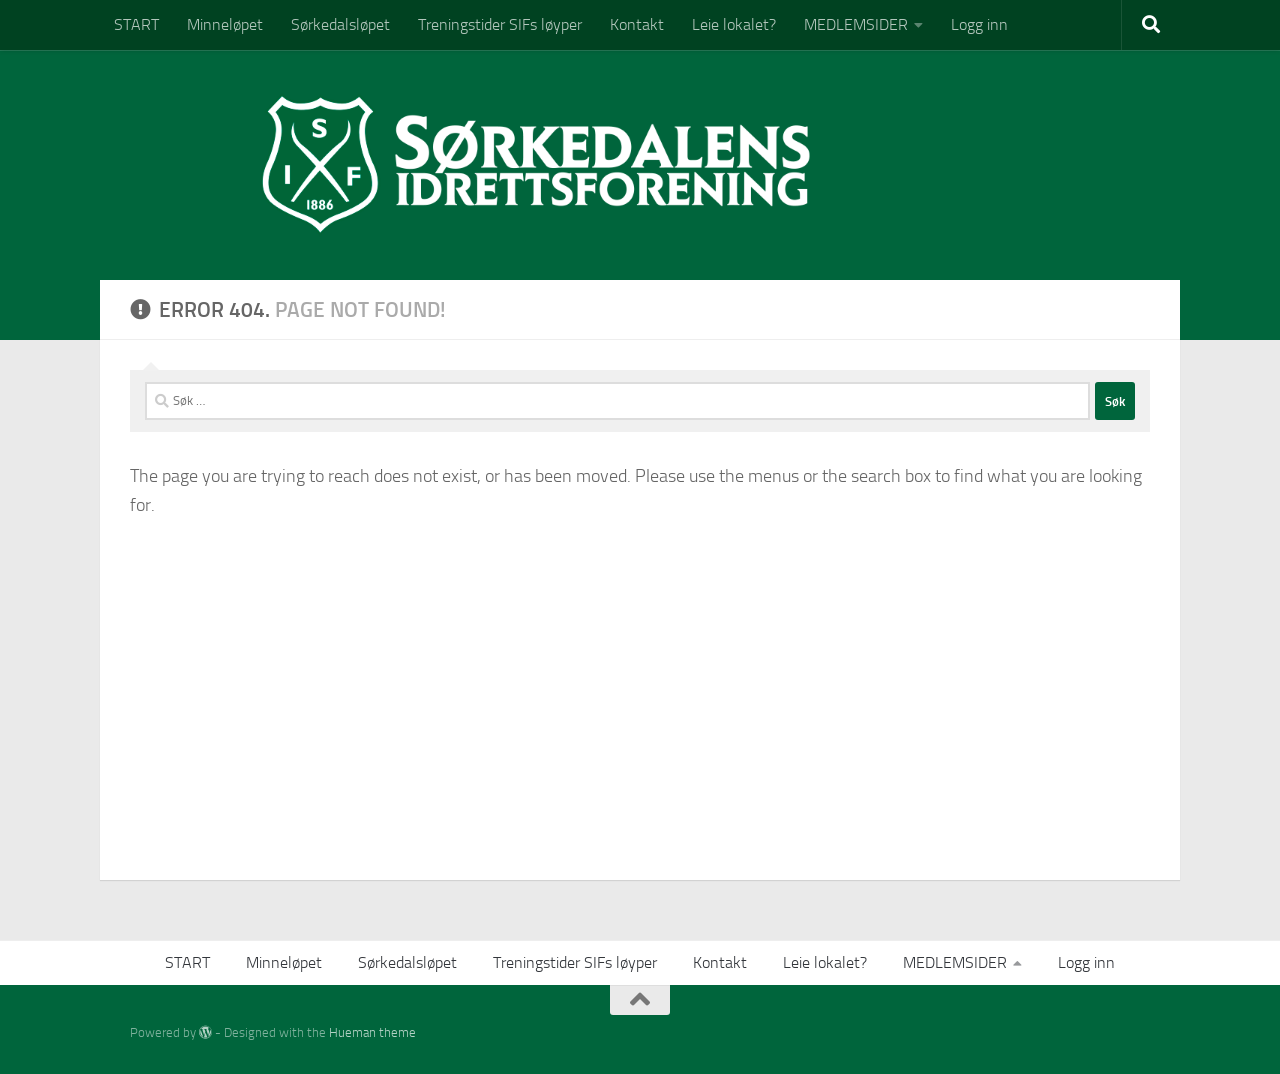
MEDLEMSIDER (856, 24)
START (136, 24)
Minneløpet (225, 24)
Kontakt (637, 24)
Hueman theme (372, 1032)
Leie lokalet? (734, 24)
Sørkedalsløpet (340, 24)
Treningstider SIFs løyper (500, 24)
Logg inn (979, 24)
